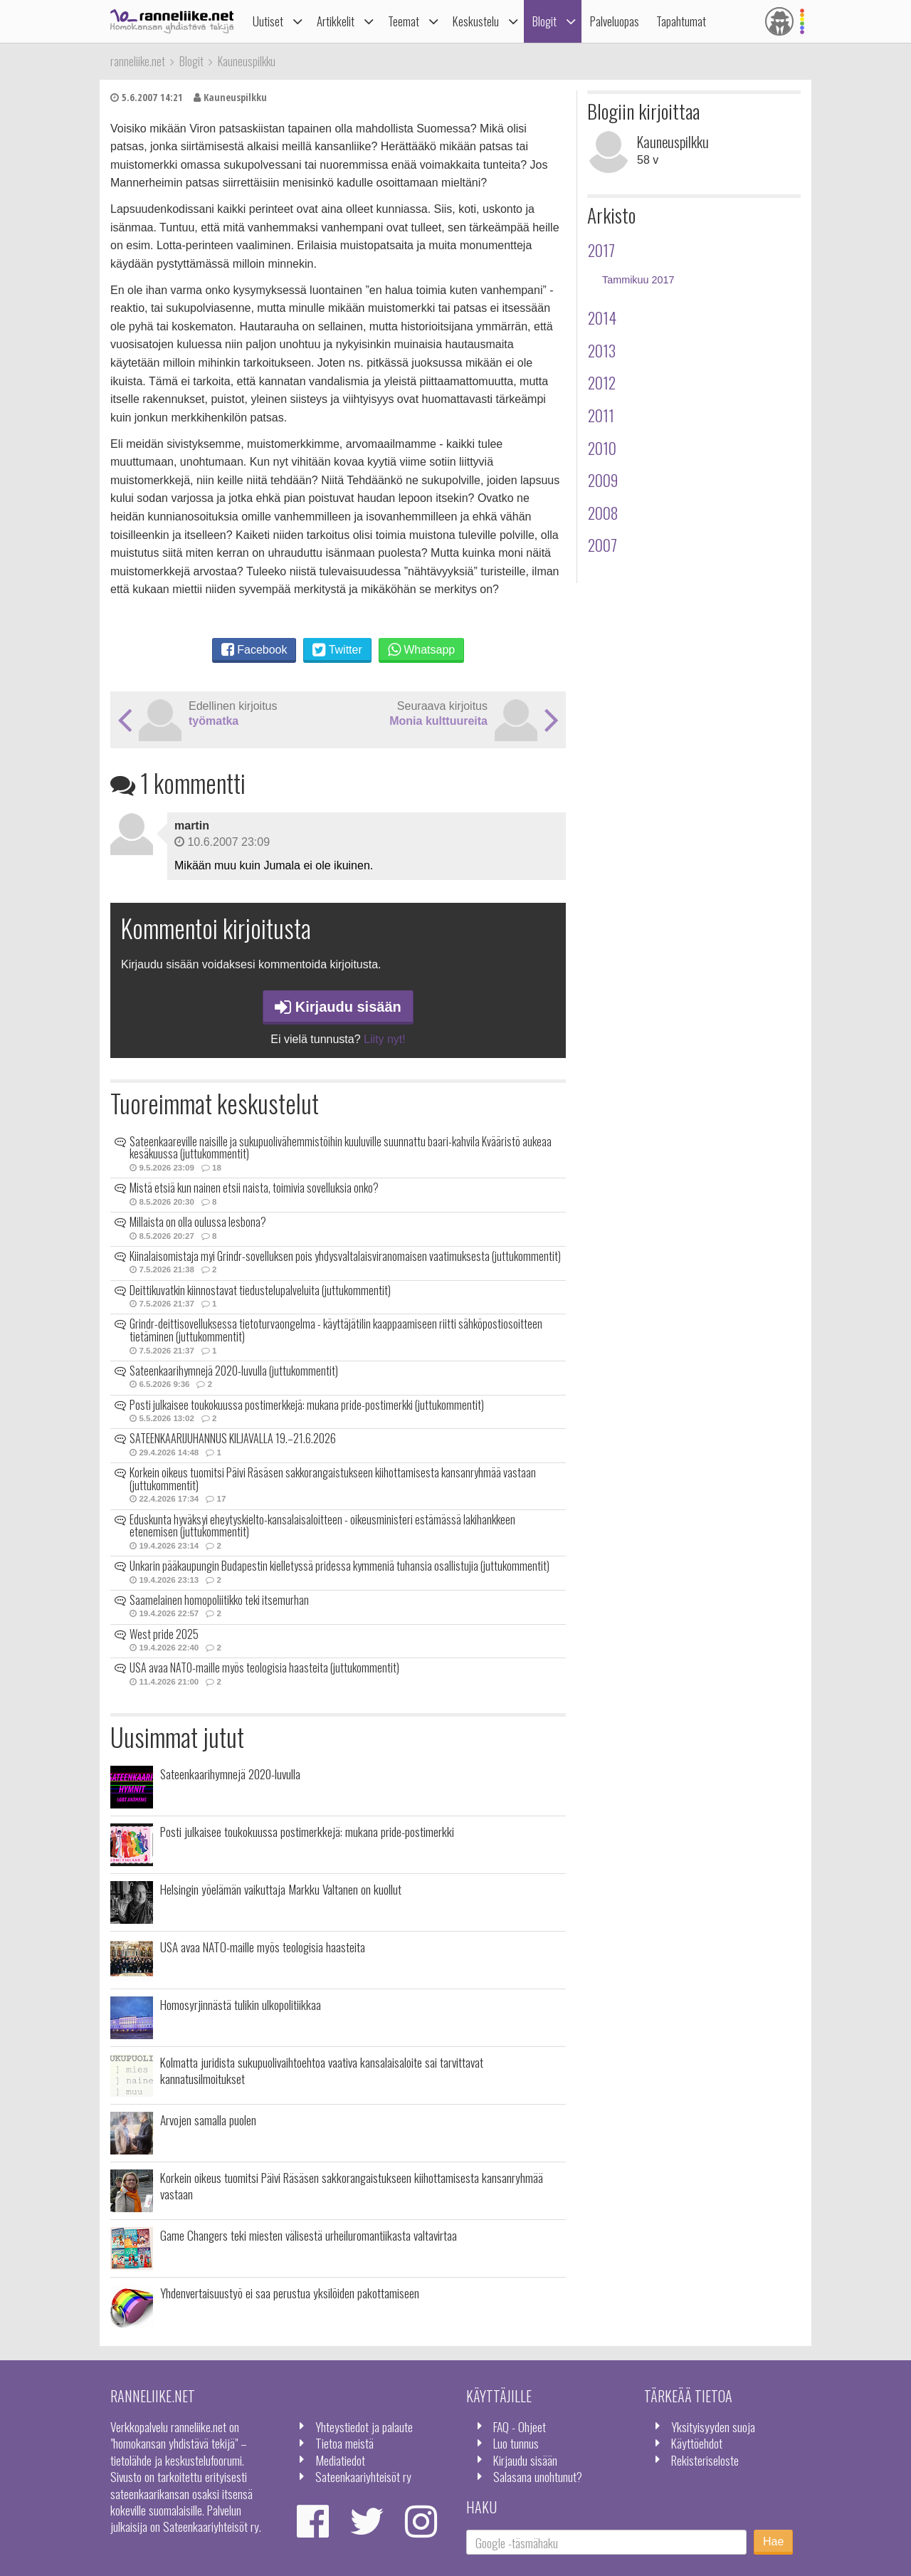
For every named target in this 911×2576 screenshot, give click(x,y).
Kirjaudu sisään (338, 1007)
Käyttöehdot (696, 2443)
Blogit (544, 21)
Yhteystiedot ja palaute (364, 2426)
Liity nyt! (385, 1039)
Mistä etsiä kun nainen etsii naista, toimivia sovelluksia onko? (254, 1187)
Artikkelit (335, 21)
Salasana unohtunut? (537, 2476)
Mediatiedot (340, 2460)
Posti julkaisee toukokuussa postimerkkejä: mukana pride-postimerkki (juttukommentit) (307, 1404)
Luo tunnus (516, 2443)
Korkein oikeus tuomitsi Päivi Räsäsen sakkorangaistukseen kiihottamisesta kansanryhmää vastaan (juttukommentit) (333, 1479)
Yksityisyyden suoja (713, 2426)
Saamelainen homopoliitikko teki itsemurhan (219, 1599)
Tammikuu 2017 (638, 280)
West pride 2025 (164, 1634)
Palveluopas (614, 21)
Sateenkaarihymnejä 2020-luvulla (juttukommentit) (234, 1370)
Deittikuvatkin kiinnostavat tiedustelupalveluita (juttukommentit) (260, 1290)
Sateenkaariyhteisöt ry (363, 2476)
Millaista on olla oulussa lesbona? (198, 1221)
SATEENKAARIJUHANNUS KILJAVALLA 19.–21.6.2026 (233, 1438)
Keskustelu (476, 21)
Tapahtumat (681, 21)
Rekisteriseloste (705, 2460)
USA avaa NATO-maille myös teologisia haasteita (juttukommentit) (264, 1667)
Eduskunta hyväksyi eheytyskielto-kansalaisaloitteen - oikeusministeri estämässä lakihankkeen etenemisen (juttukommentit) (322, 1526)
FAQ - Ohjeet (519, 2426)
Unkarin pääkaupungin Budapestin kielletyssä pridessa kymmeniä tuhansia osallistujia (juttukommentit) (339, 1565)
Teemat (403, 21)
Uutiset (268, 21)
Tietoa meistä (344, 2443)
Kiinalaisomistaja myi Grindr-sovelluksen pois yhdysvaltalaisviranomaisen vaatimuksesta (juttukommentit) (345, 1256)
